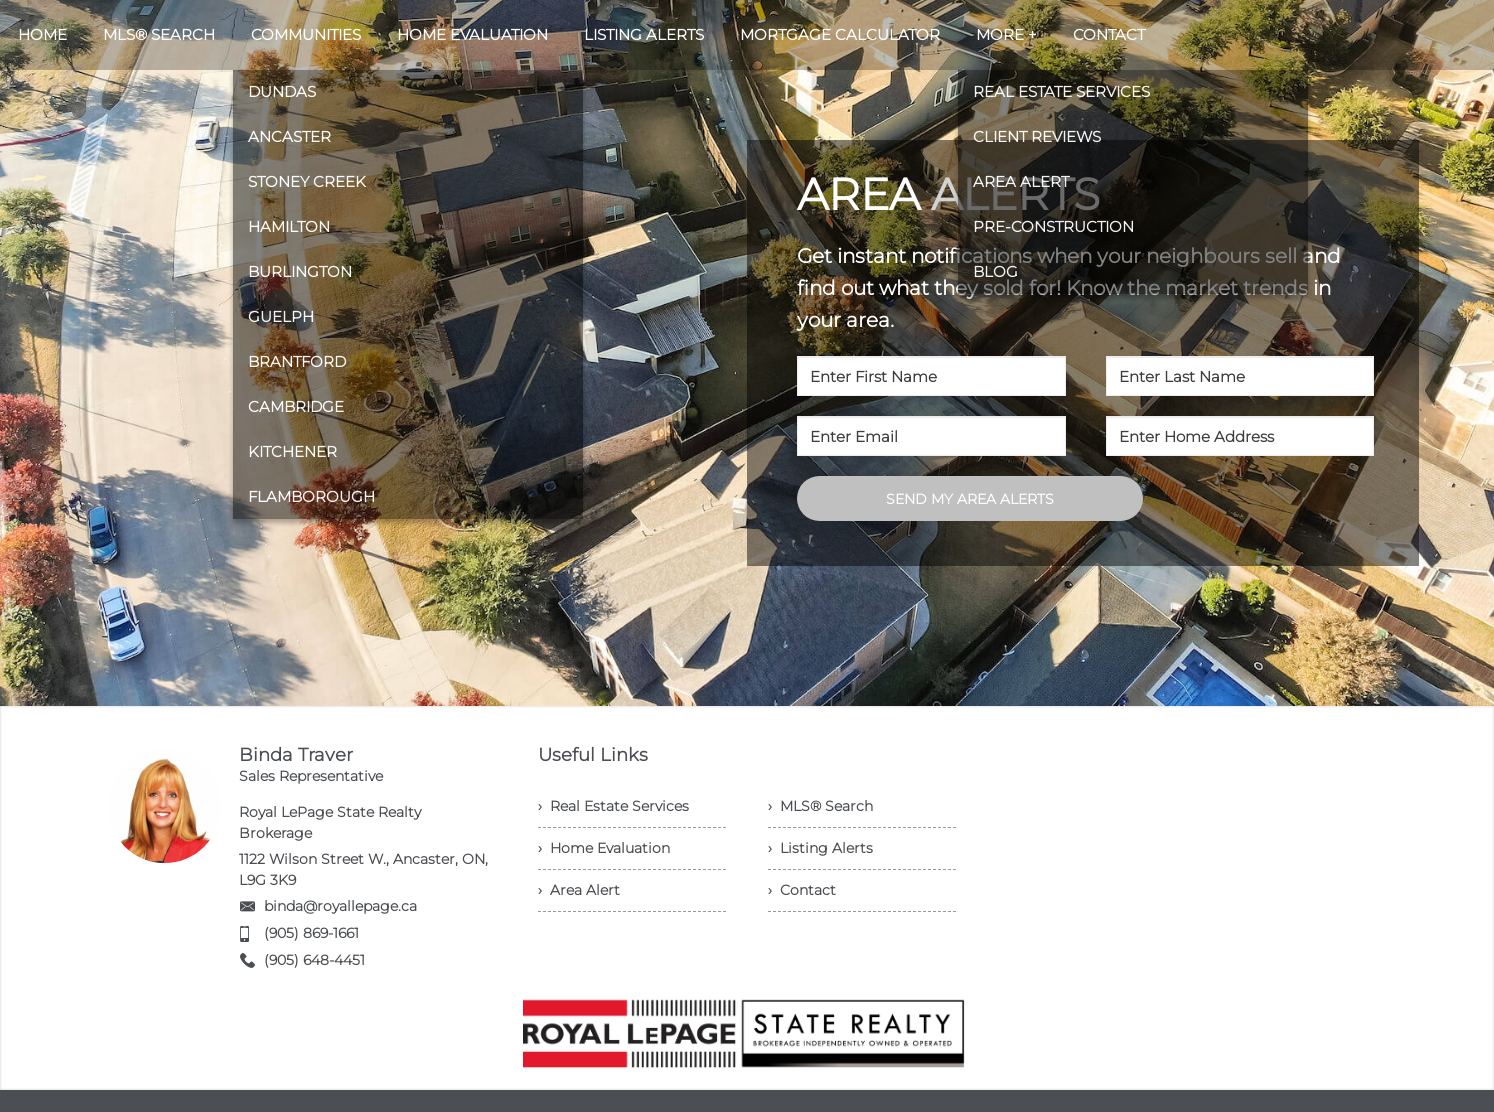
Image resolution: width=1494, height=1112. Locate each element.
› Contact (802, 890)
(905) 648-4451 (314, 960)
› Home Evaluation (604, 848)
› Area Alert (579, 890)
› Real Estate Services (613, 806)
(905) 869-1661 (311, 933)
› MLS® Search (820, 806)
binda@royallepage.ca (340, 906)
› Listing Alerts (820, 848)
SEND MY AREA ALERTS (970, 499)
